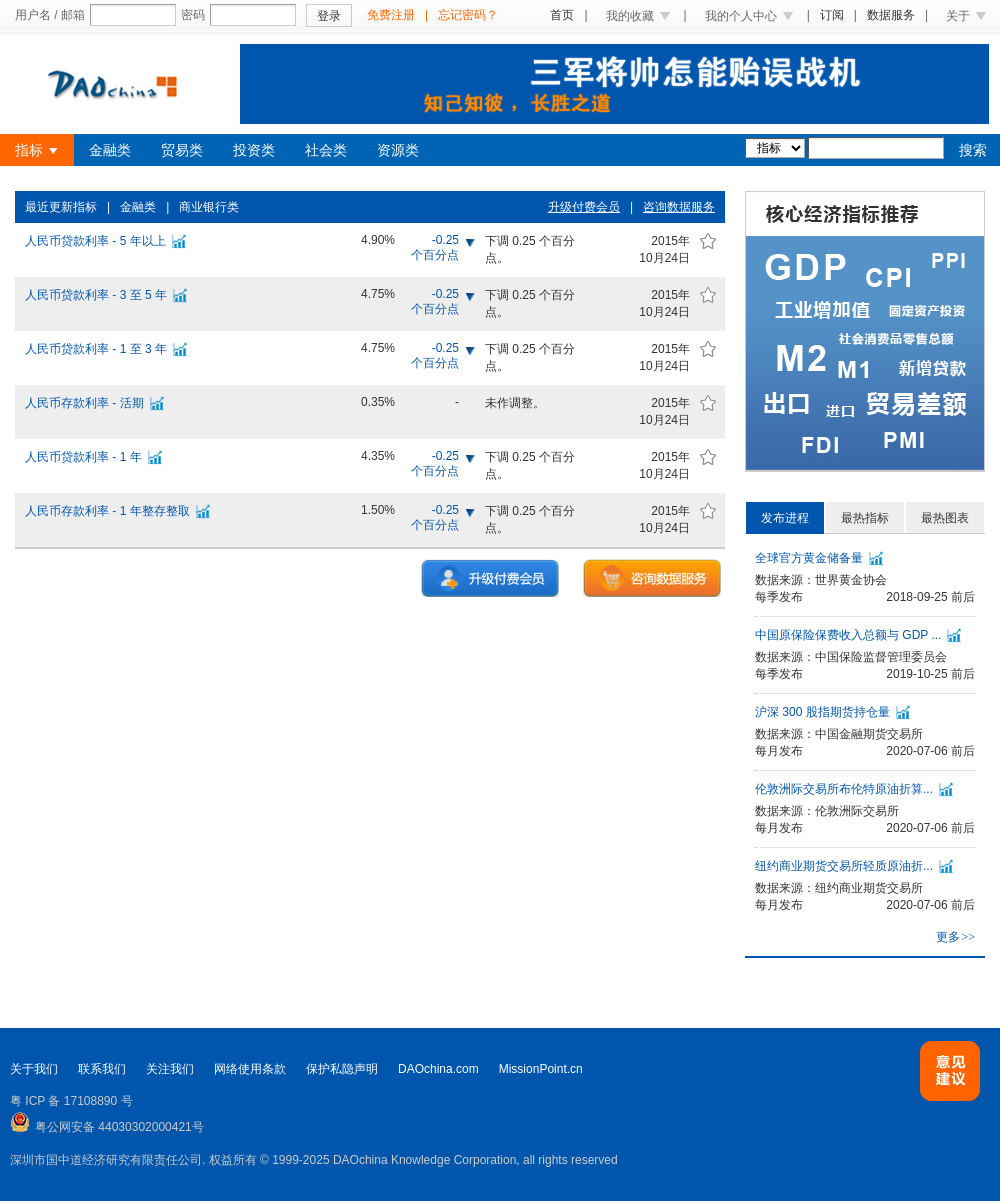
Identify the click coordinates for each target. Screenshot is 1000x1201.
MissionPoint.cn (541, 1069)
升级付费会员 (584, 207)
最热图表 (945, 518)
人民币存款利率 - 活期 (84, 403)
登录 (329, 16)
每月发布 (779, 751)
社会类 (326, 150)
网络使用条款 (250, 1069)
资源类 (398, 150)
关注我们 (170, 1069)
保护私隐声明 (342, 1069)
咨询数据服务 (679, 207)
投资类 (254, 150)
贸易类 (182, 150)
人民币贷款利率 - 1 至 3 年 (96, 349)
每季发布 (779, 597)
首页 (562, 15)
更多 (955, 937)
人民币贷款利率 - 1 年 (83, 457)
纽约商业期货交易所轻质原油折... (844, 866)
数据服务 (891, 15)
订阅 (832, 15)
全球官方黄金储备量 (809, 558)
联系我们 (102, 1069)
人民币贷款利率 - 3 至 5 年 (96, 295)
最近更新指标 (61, 207)
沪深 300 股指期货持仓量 (822, 712)
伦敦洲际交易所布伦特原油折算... (844, 789)
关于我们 (34, 1069)
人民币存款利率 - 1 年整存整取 (107, 511)
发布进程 (785, 518)
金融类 (110, 150)
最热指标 (865, 518)
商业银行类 (209, 207)
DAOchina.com (438, 1069)
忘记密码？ (468, 15)
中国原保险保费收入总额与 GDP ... (848, 635)
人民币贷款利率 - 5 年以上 (95, 241)
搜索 (973, 150)
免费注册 (391, 15)
